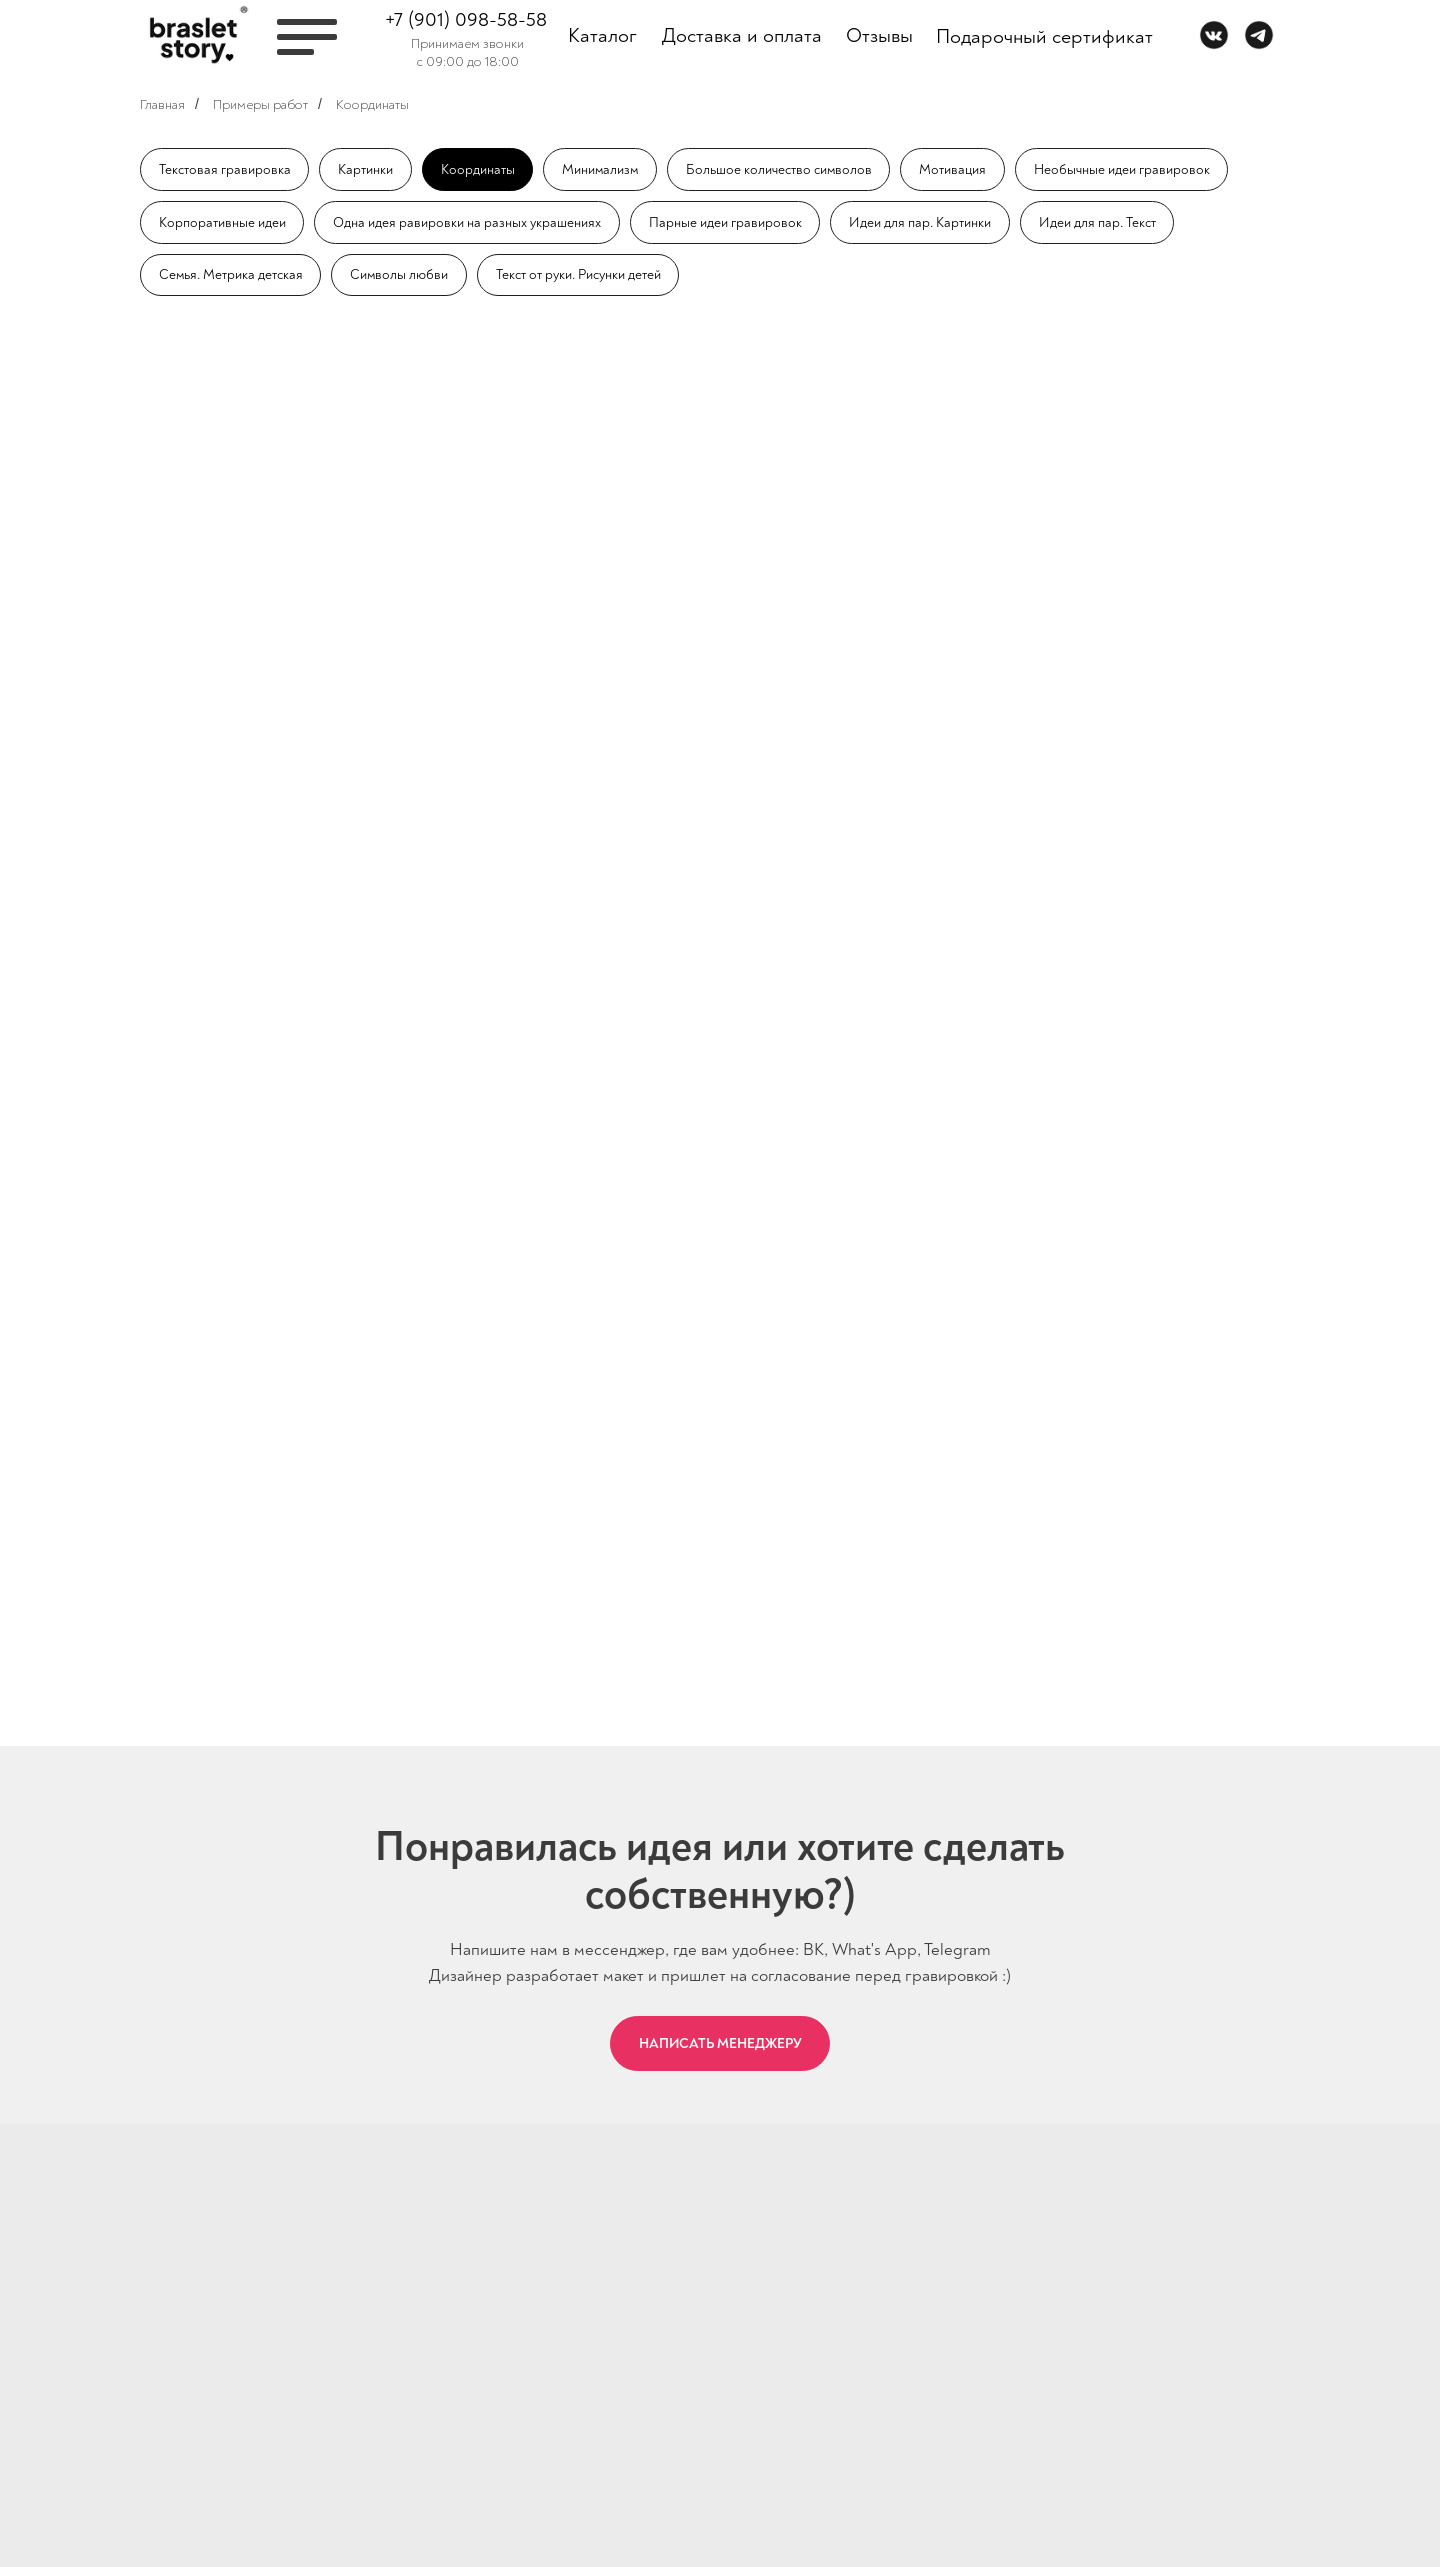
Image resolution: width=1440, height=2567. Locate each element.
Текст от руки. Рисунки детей (583, 276)
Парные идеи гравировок (726, 223)
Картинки (366, 169)
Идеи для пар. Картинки (922, 223)
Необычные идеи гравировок (1128, 169)
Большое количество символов (783, 169)
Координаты (372, 104)
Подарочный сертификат (1044, 36)
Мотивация (958, 169)
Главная (162, 104)
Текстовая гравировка (225, 169)
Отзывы (879, 35)
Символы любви (402, 276)
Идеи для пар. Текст (1101, 223)
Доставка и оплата (742, 35)
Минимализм (603, 169)
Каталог (602, 35)
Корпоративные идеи (222, 223)
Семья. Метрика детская (232, 276)
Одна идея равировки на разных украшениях (468, 223)
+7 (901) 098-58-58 (466, 19)
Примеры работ (260, 104)
